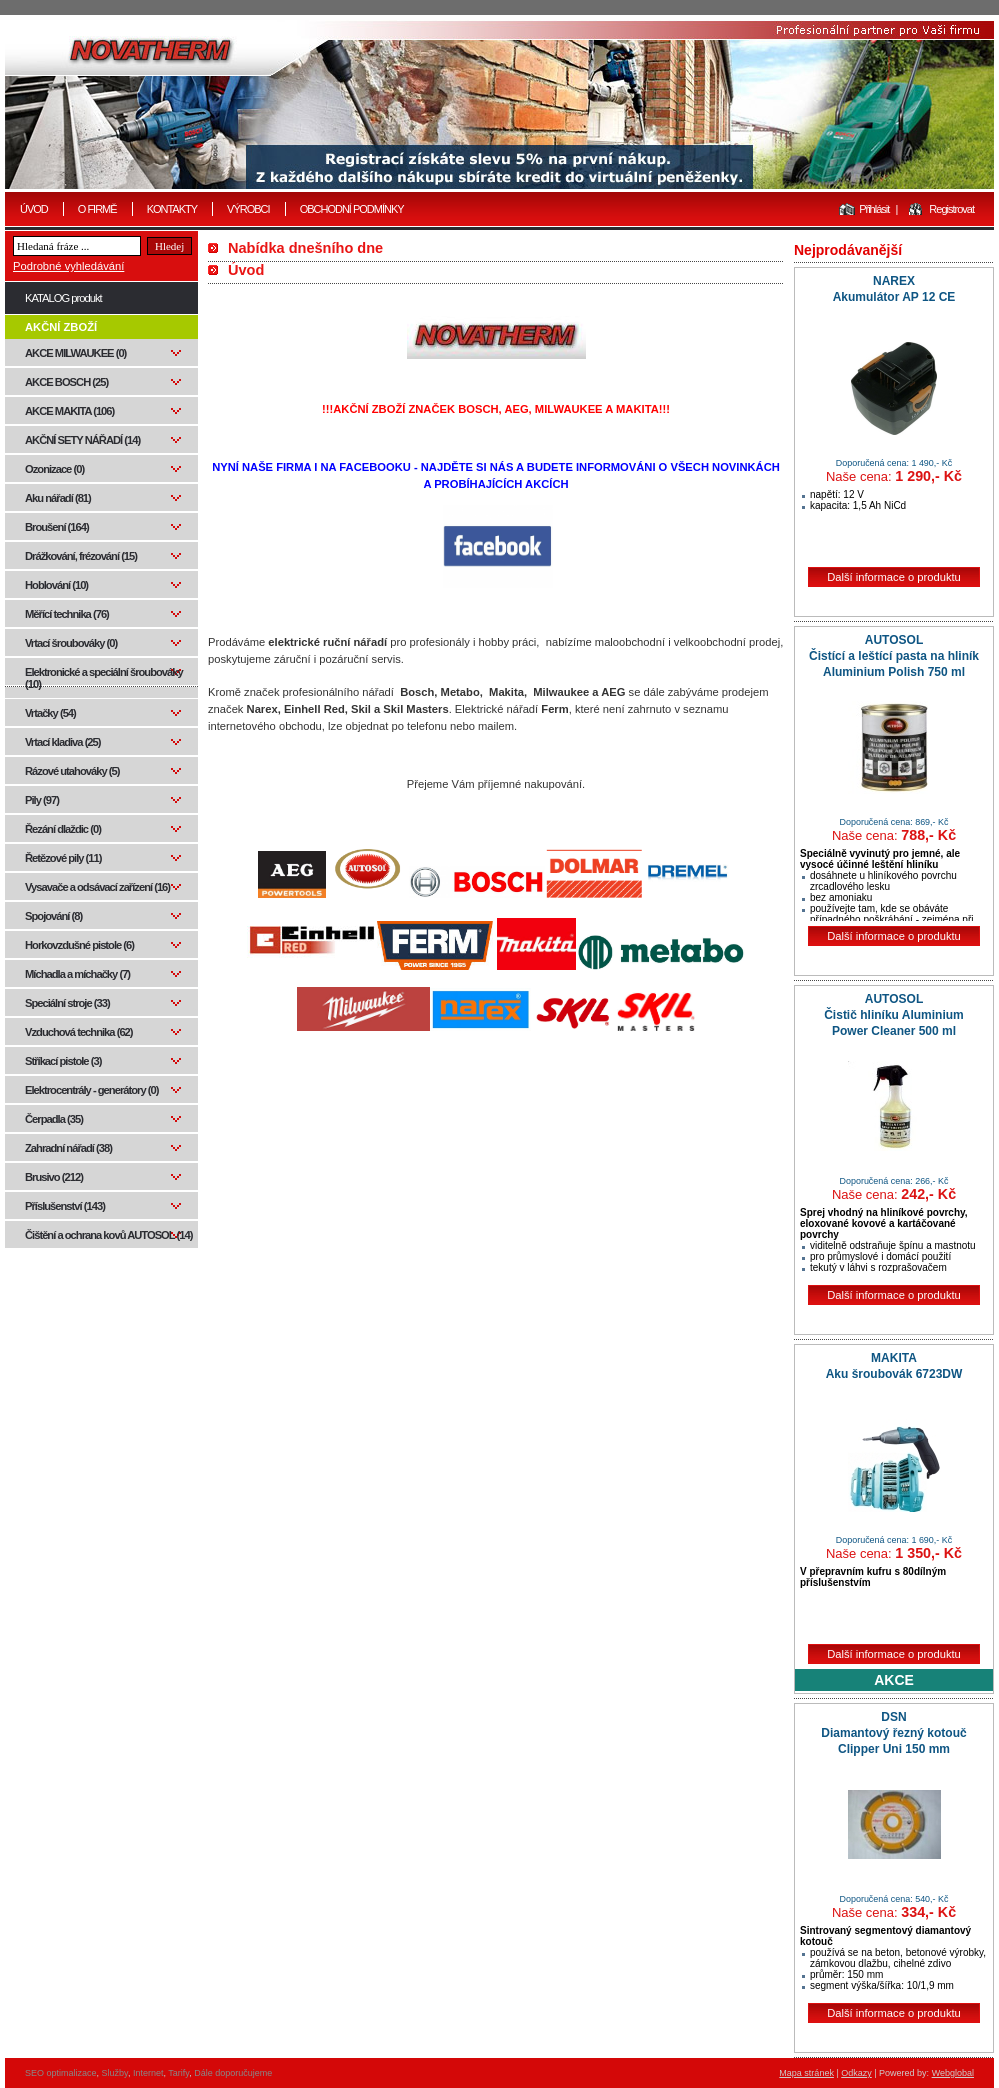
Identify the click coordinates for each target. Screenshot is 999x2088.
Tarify (178, 2073)
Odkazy (856, 2073)
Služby (115, 2073)
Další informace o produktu (894, 577)
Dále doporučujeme (233, 2073)
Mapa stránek (806, 2073)
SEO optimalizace (61, 2073)
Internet (148, 2073)
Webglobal (953, 2073)
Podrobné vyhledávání (68, 266)
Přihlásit (874, 209)
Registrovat (951, 209)
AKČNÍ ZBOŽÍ (61, 327)
